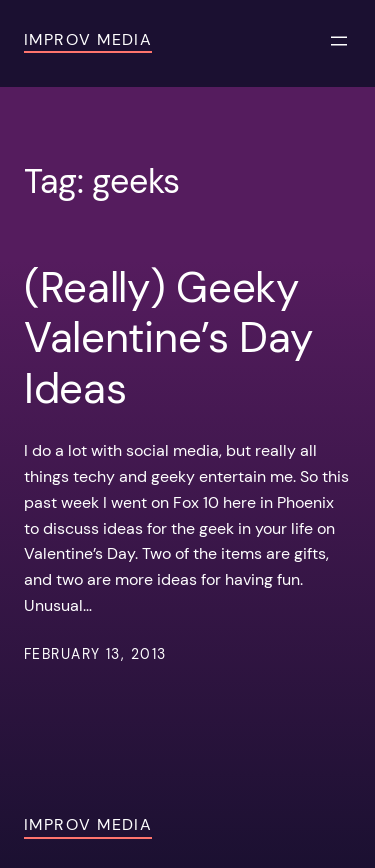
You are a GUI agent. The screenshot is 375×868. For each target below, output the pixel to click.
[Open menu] (339, 41)
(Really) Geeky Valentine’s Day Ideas (168, 338)
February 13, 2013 (95, 654)
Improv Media (88, 39)
